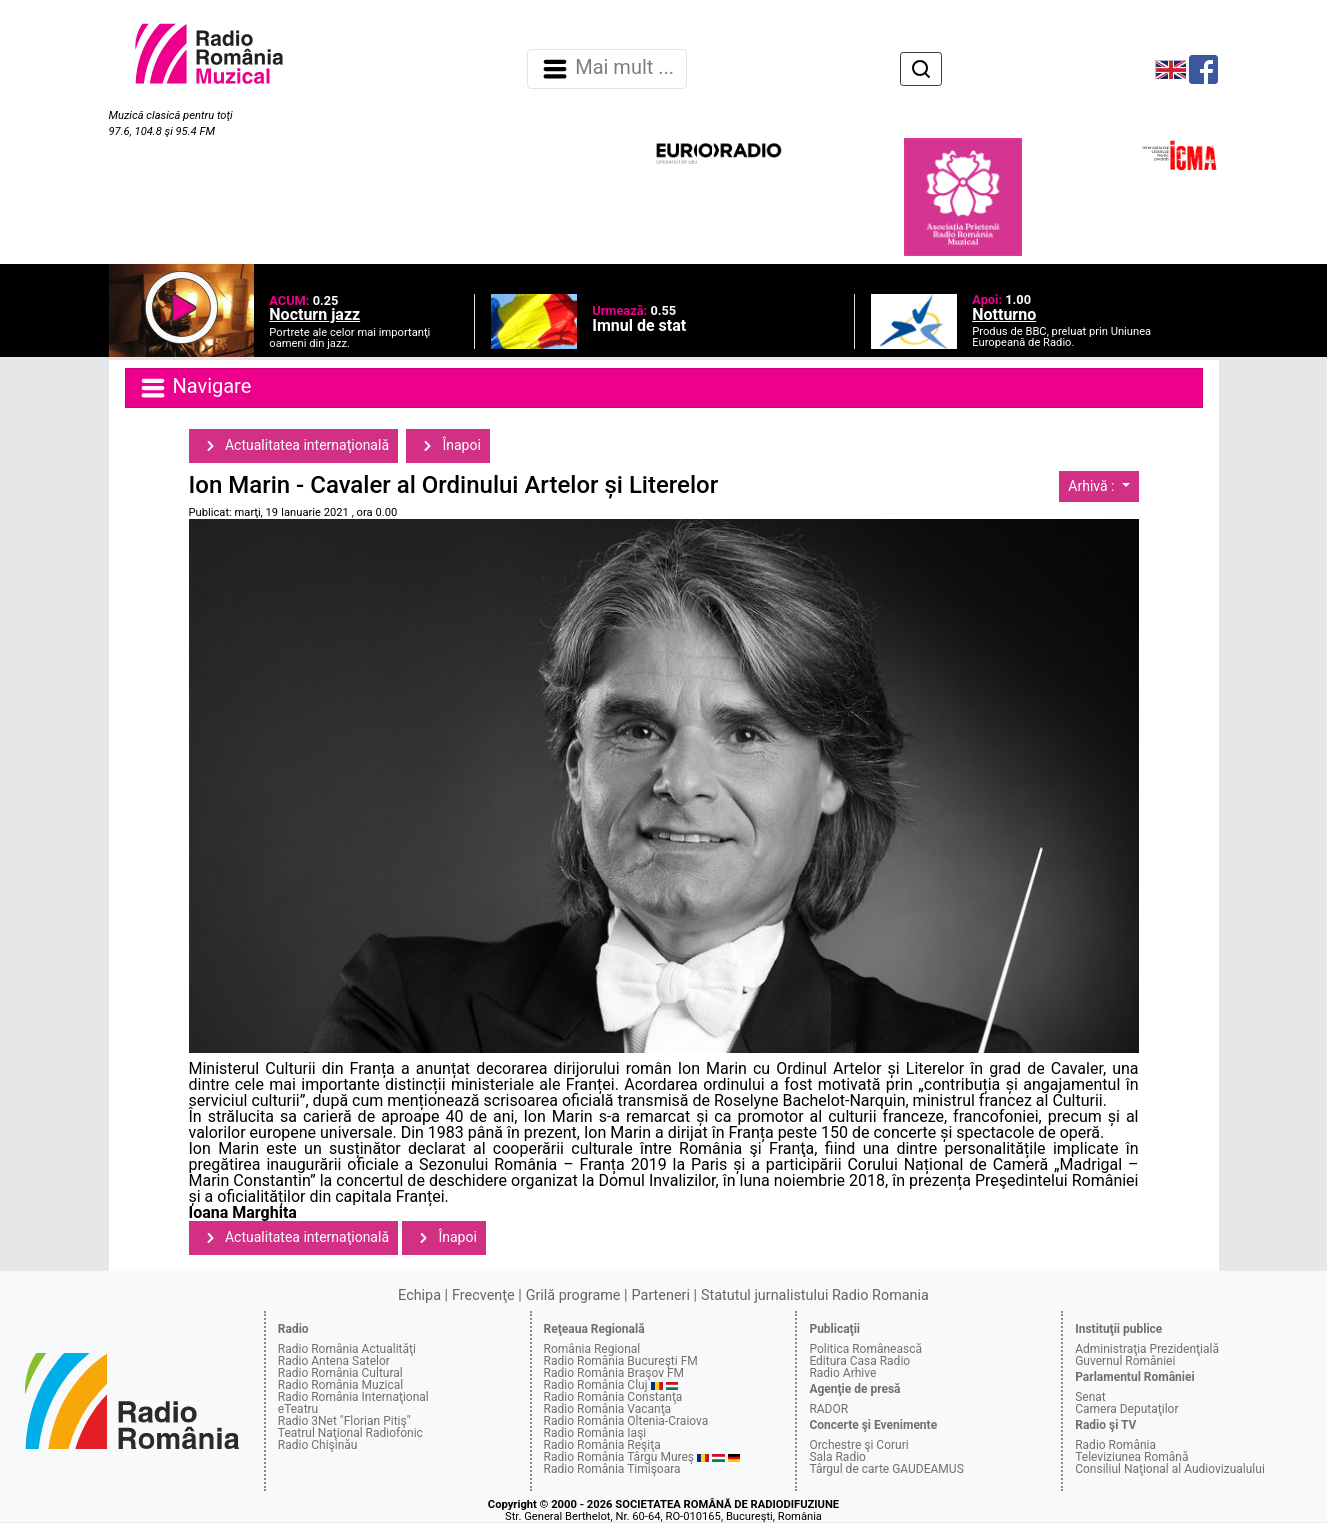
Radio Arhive (842, 1373)
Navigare (195, 388)
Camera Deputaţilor (1126, 1409)
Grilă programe (573, 1295)
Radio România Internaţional (353, 1397)
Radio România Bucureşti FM (621, 1361)
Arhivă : (1093, 486)
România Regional (592, 1349)
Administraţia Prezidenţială (1147, 1349)
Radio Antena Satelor (334, 1361)
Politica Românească (865, 1349)
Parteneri (661, 1295)
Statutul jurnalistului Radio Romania (815, 1295)
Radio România (1115, 1445)
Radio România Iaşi (595, 1433)
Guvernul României (1125, 1361)
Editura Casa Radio (859, 1361)
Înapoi (448, 446)
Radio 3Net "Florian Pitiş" (344, 1421)
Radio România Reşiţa (602, 1445)
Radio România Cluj (596, 1385)
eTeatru (298, 1409)
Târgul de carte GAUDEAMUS (886, 1469)
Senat (1090, 1397)
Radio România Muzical (340, 1385)
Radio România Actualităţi (347, 1349)
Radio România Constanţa (613, 1397)
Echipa (419, 1295)
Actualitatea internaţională (294, 446)
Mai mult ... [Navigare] (607, 69)
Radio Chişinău (318, 1445)
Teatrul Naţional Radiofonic (350, 1433)
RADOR (828, 1409)
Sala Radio (837, 1457)
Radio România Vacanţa (608, 1409)
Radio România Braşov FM (614, 1373)
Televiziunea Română (1131, 1457)
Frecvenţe (483, 1295)
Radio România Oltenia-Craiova (626, 1421)
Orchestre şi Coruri (858, 1445)
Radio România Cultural (340, 1373)
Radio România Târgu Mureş (619, 1457)
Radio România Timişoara (612, 1469)
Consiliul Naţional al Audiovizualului (1170, 1469)
